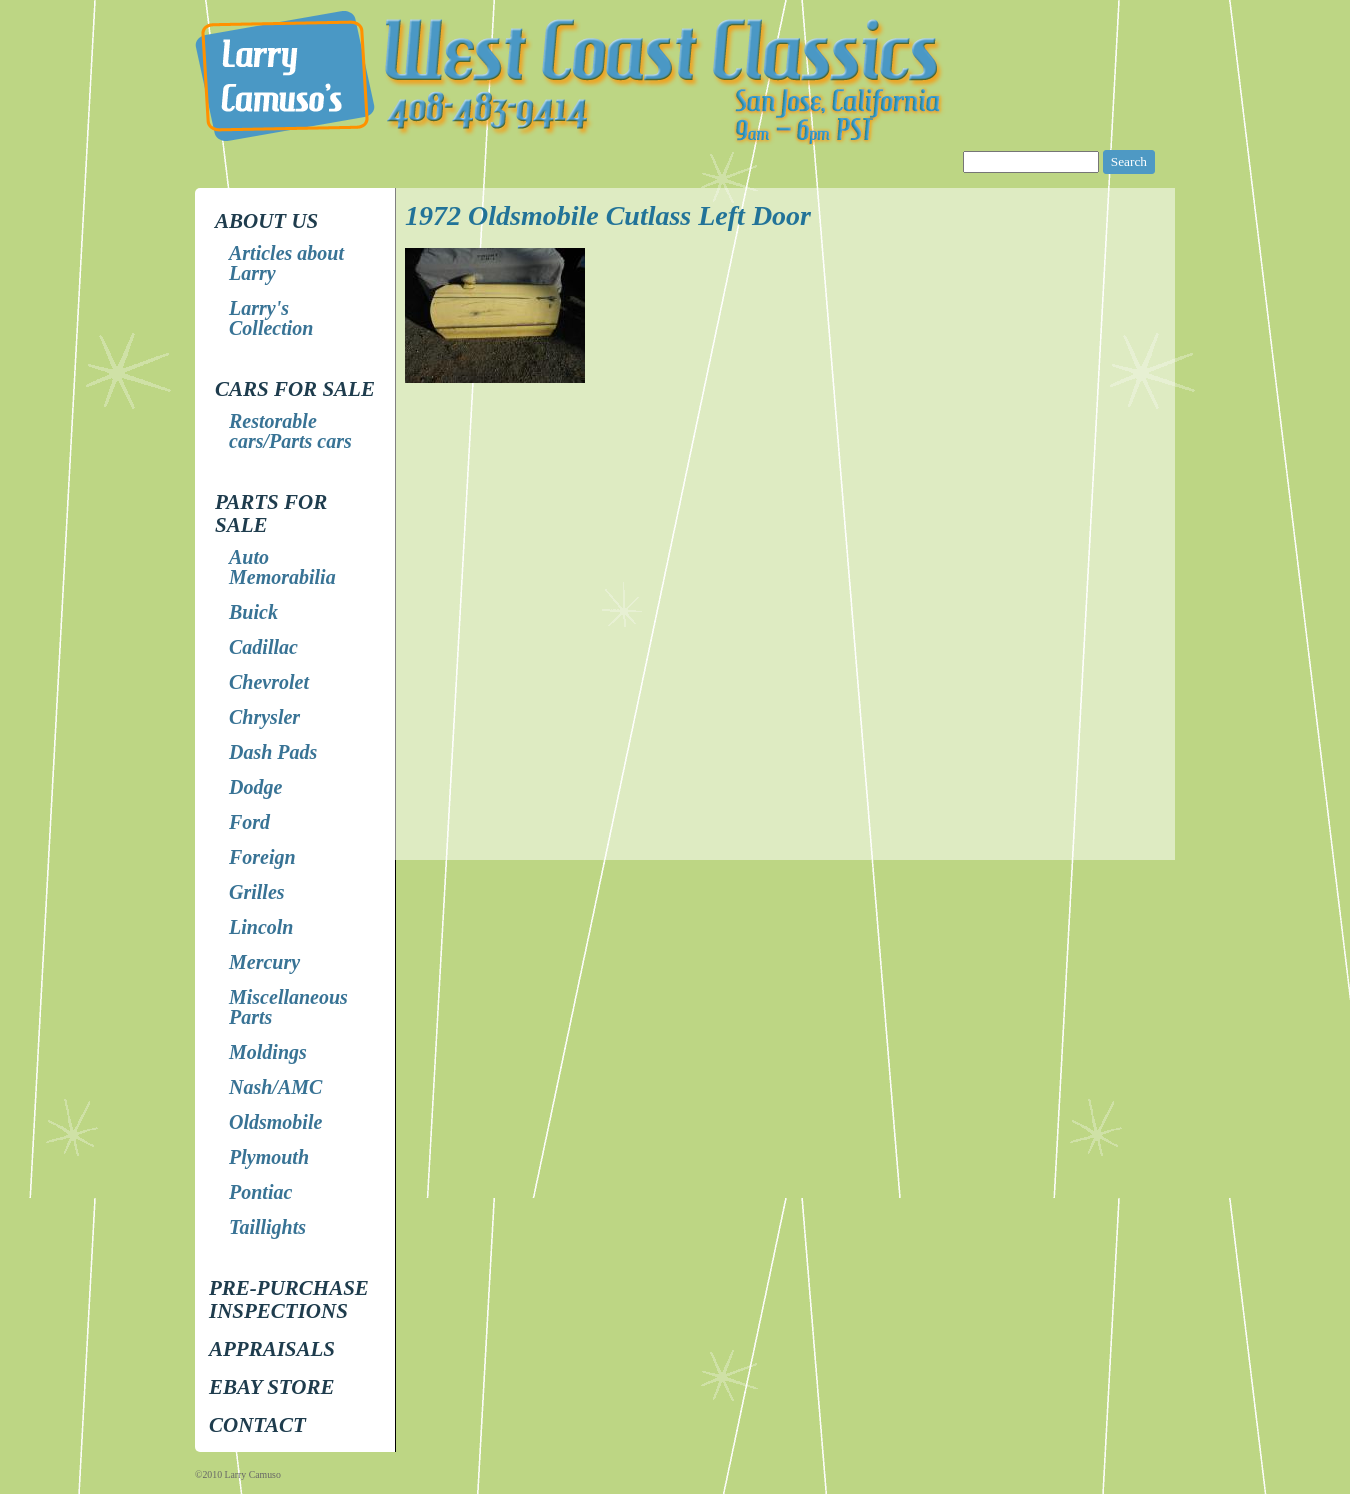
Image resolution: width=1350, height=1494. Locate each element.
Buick (253, 612)
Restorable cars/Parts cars (290, 431)
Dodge (255, 787)
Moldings (268, 1052)
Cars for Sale (295, 389)
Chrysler (264, 717)
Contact (257, 1425)
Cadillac (263, 647)
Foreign (262, 857)
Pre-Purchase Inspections (289, 1299)
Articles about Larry (286, 263)
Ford (249, 822)
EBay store (271, 1387)
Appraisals (272, 1349)
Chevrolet (269, 682)
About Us (266, 221)
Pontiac (260, 1192)
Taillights (267, 1227)
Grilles (257, 892)
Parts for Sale (271, 513)
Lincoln (261, 927)
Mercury (264, 962)
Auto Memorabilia (282, 567)
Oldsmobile (275, 1122)
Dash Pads (273, 752)
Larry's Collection (271, 318)
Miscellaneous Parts (288, 1007)
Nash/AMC (275, 1087)
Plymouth (269, 1157)
